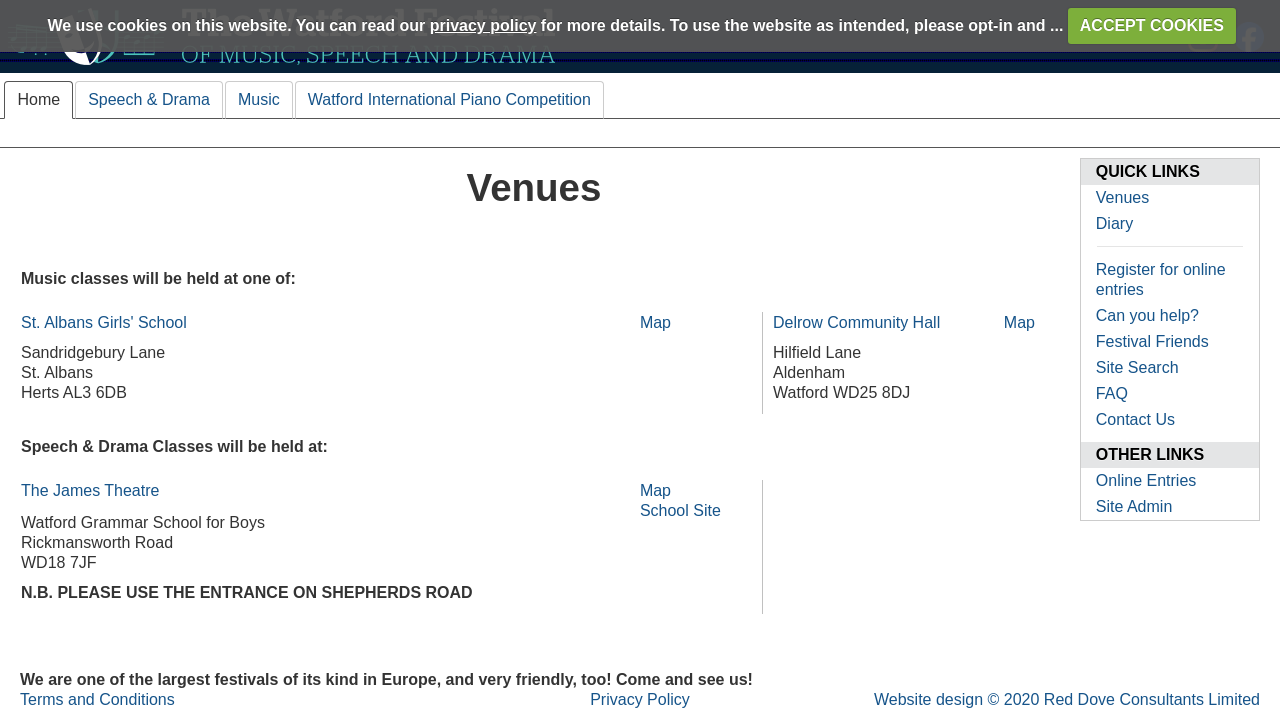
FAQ (1112, 393)
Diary (1114, 223)
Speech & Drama (149, 99)
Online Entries (1146, 480)
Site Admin (1134, 506)
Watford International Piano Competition (449, 99)
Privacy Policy (640, 699)
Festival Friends (1152, 341)
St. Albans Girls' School (104, 322)
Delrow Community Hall (856, 322)
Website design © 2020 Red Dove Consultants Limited (1067, 699)
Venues (1122, 197)
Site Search (1137, 367)
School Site (680, 510)
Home (38, 99)
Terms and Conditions (97, 699)
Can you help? (1147, 315)
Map (655, 322)
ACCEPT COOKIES (1152, 25)
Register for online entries (1161, 279)
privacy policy (483, 25)
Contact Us (1135, 419)
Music (259, 99)
